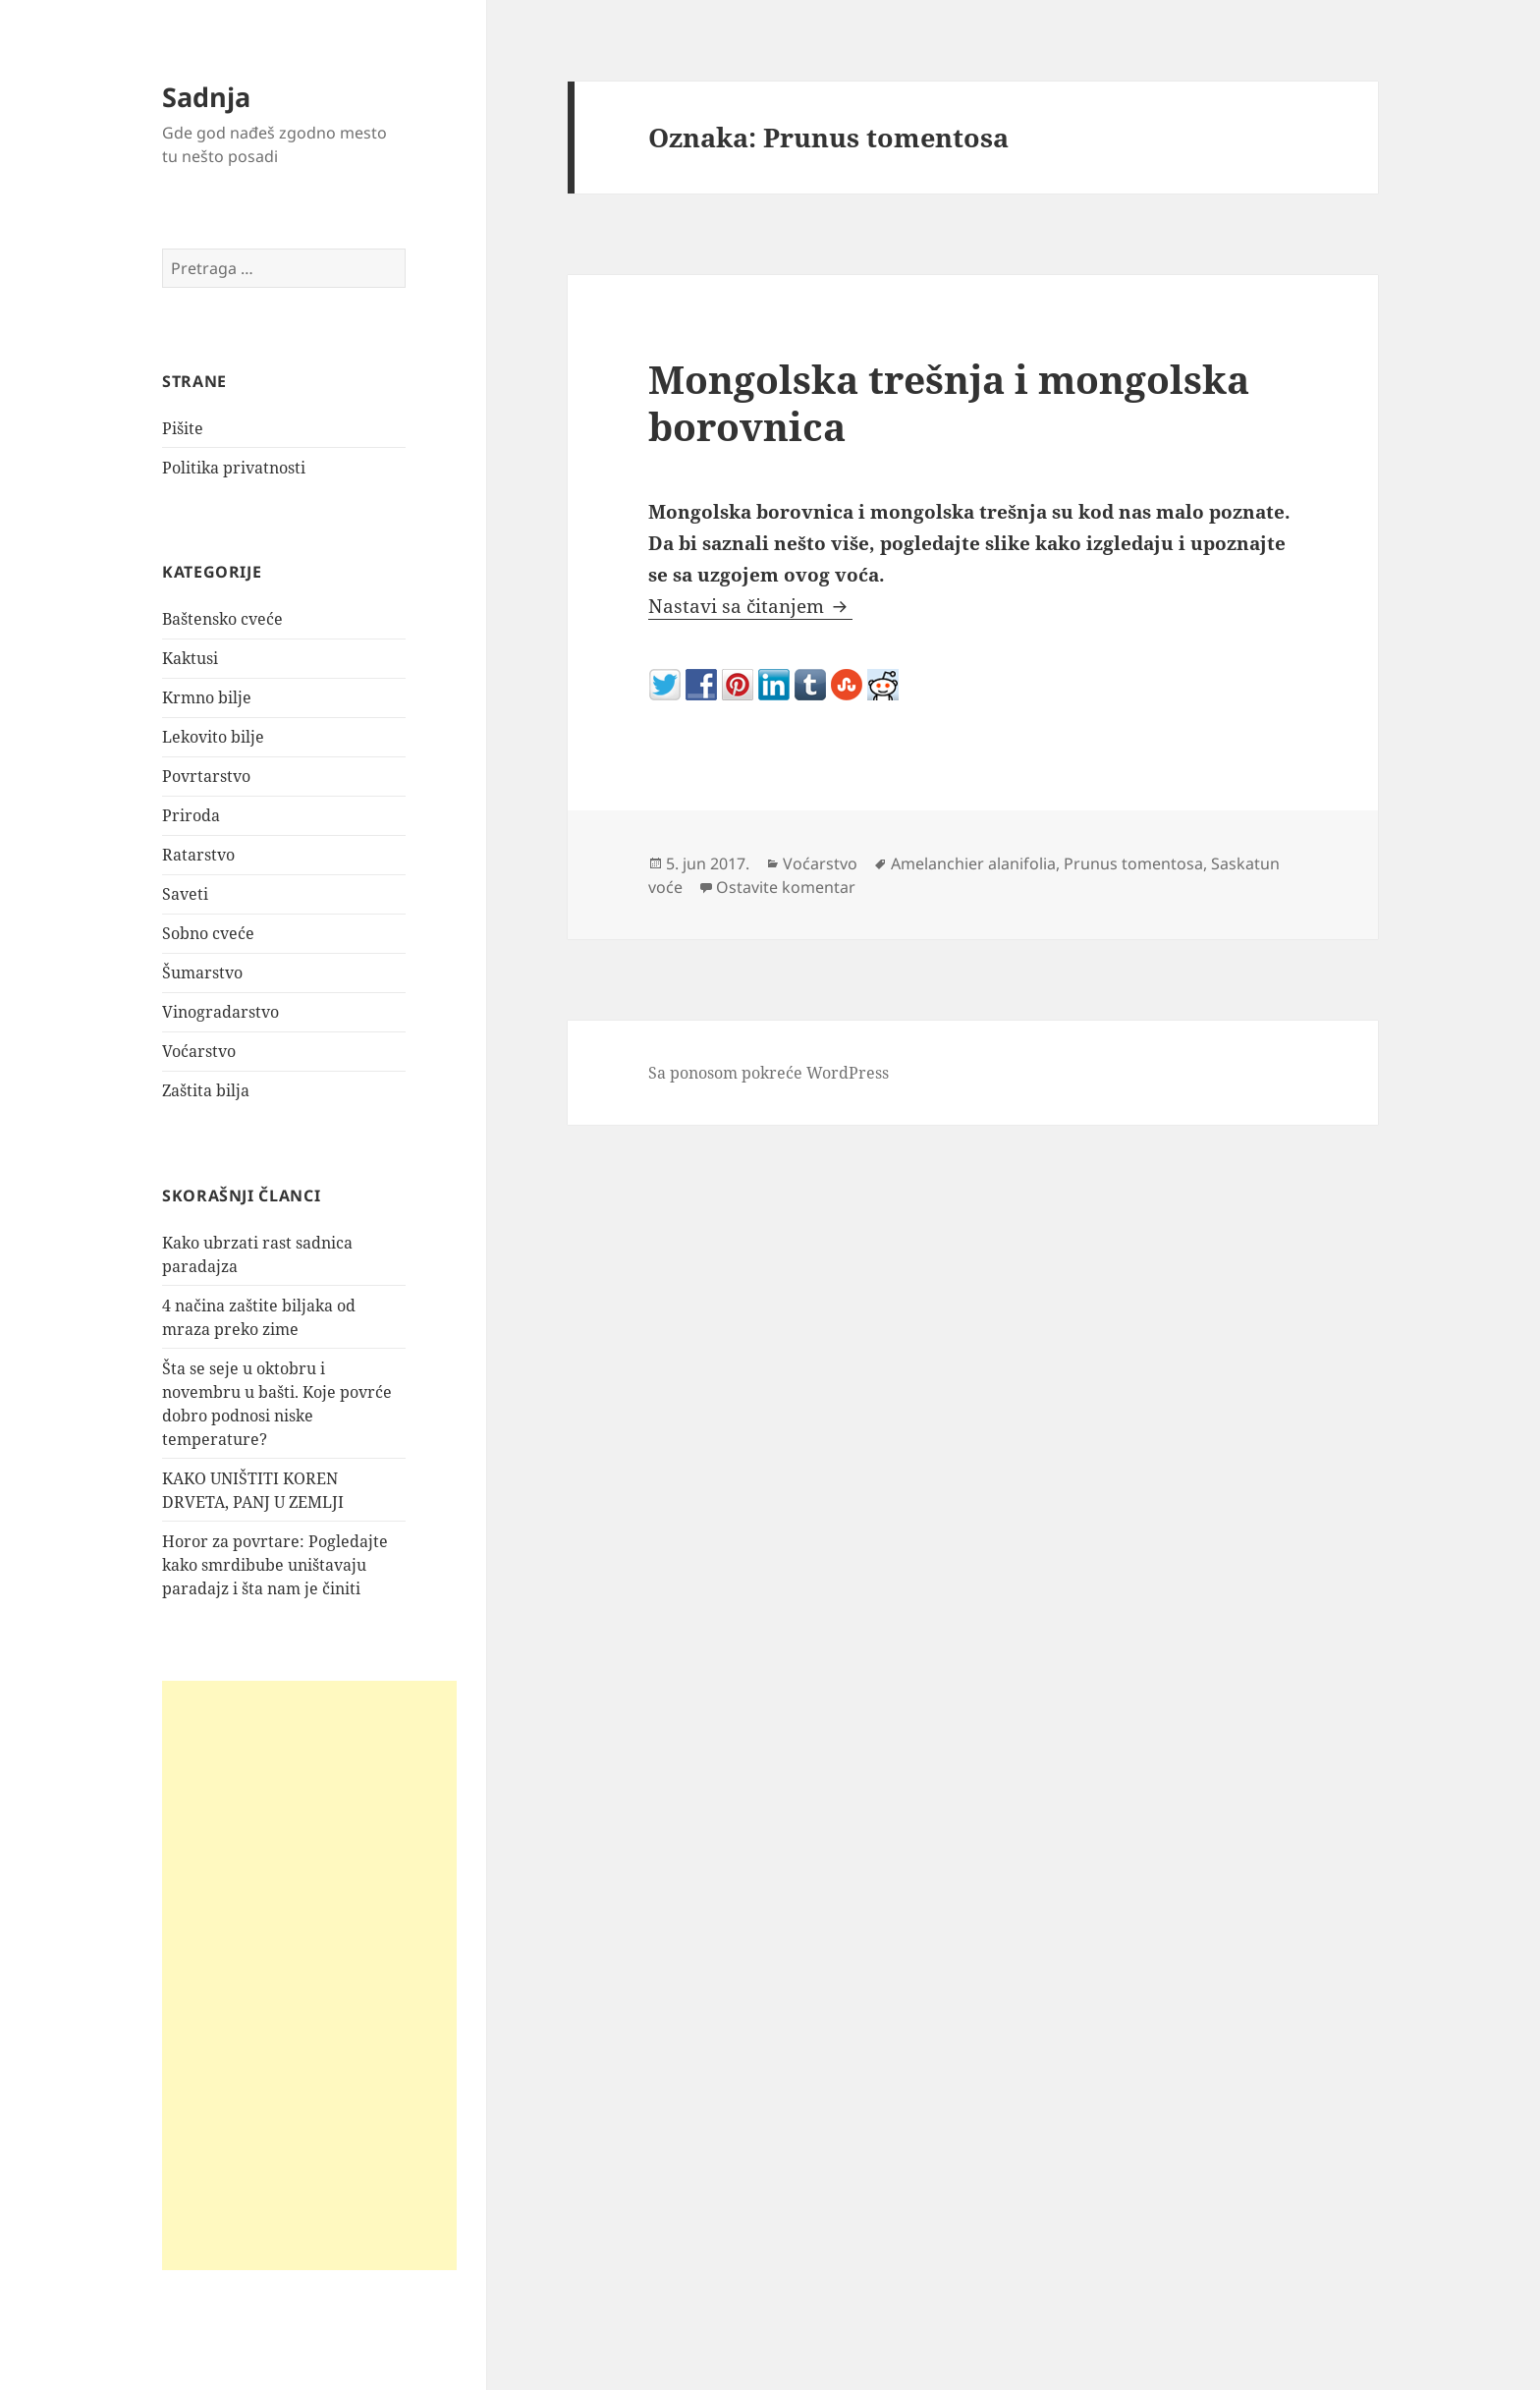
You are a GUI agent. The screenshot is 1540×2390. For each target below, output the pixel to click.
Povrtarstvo (206, 776)
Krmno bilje (206, 697)
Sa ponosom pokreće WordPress (768, 1073)
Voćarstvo (199, 1051)
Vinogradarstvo (220, 1012)
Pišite (182, 428)
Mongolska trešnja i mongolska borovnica (948, 402)
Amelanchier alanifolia (973, 863)
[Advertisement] (309, 1975)
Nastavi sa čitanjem (750, 606)
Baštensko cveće (222, 619)
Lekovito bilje (213, 737)
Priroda (191, 815)
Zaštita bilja (205, 1090)
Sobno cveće (208, 933)
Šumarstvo (202, 972)
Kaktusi (190, 658)
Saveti (185, 894)
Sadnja (206, 97)
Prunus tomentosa (1133, 863)
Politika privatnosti (233, 467)
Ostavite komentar (785, 887)
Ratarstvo (198, 854)
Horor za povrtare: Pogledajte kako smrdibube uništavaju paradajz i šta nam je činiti (275, 1564)
